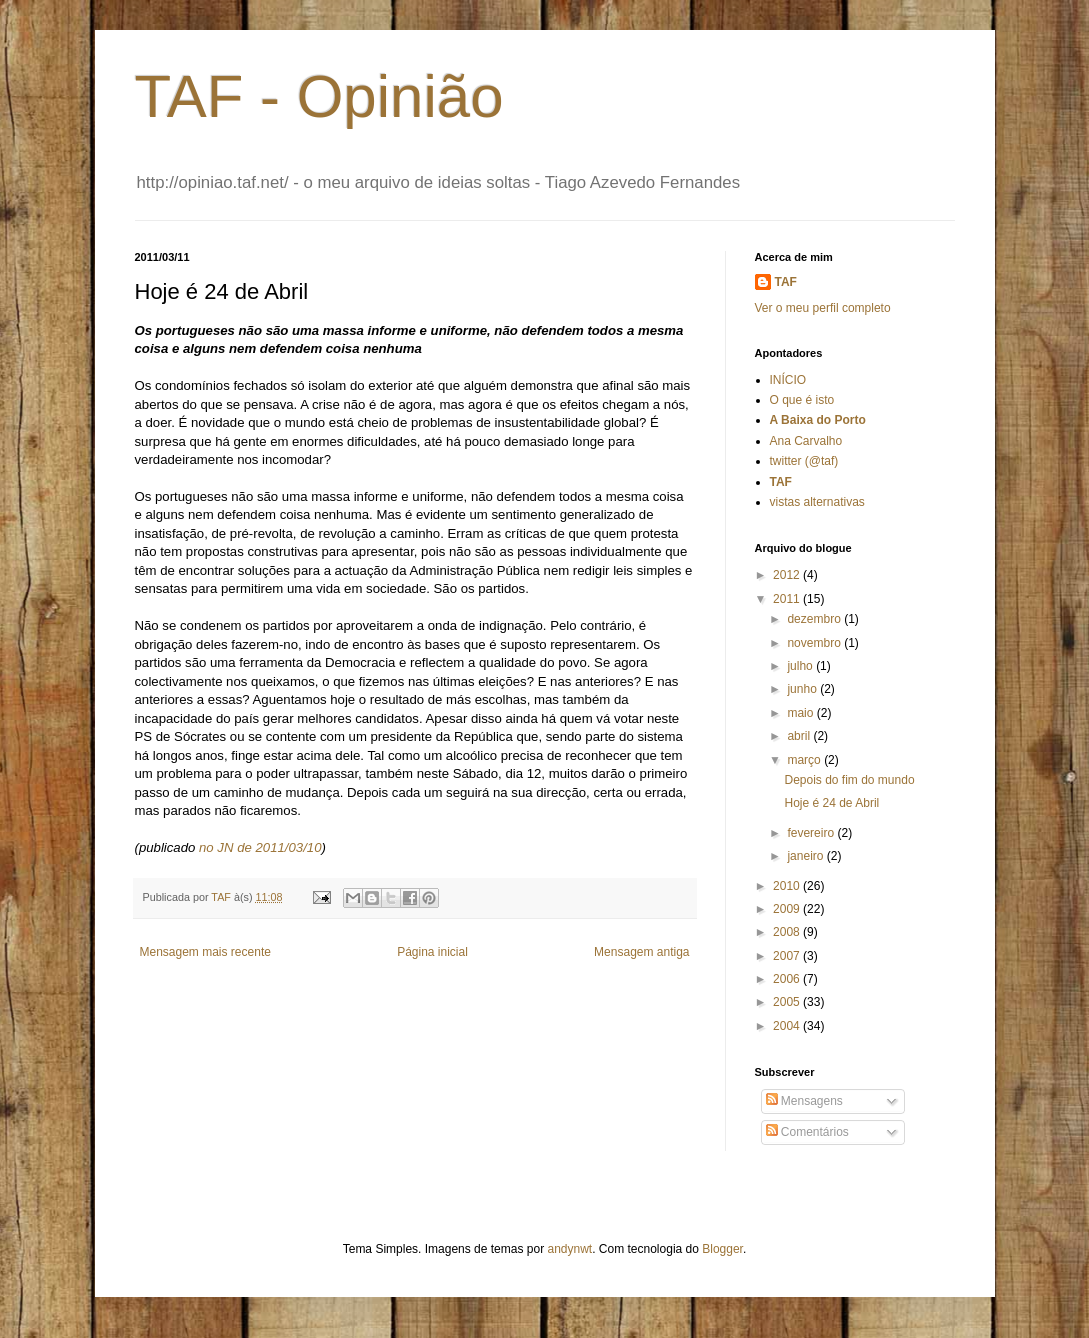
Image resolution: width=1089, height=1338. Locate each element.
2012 (788, 575)
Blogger (722, 1249)
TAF (786, 282)
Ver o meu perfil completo (823, 308)
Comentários (807, 1132)
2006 (788, 979)
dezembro (815, 619)
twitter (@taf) (804, 461)
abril (800, 736)
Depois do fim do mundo (849, 780)
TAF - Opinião (319, 96)
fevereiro (812, 833)
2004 (788, 1026)
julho (801, 666)
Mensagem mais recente (205, 952)
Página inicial (432, 952)
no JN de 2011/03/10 (260, 847)
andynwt (569, 1249)
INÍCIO (788, 380)
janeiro (806, 856)
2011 (788, 599)
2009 (788, 909)
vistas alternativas (817, 502)
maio (801, 713)
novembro (815, 643)
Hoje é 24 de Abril (831, 803)
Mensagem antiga (641, 952)
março (805, 760)
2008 (788, 932)
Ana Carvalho (806, 441)
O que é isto (802, 400)
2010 (788, 886)
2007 (788, 956)
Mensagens (804, 1101)
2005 (788, 1002)
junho (803, 689)
